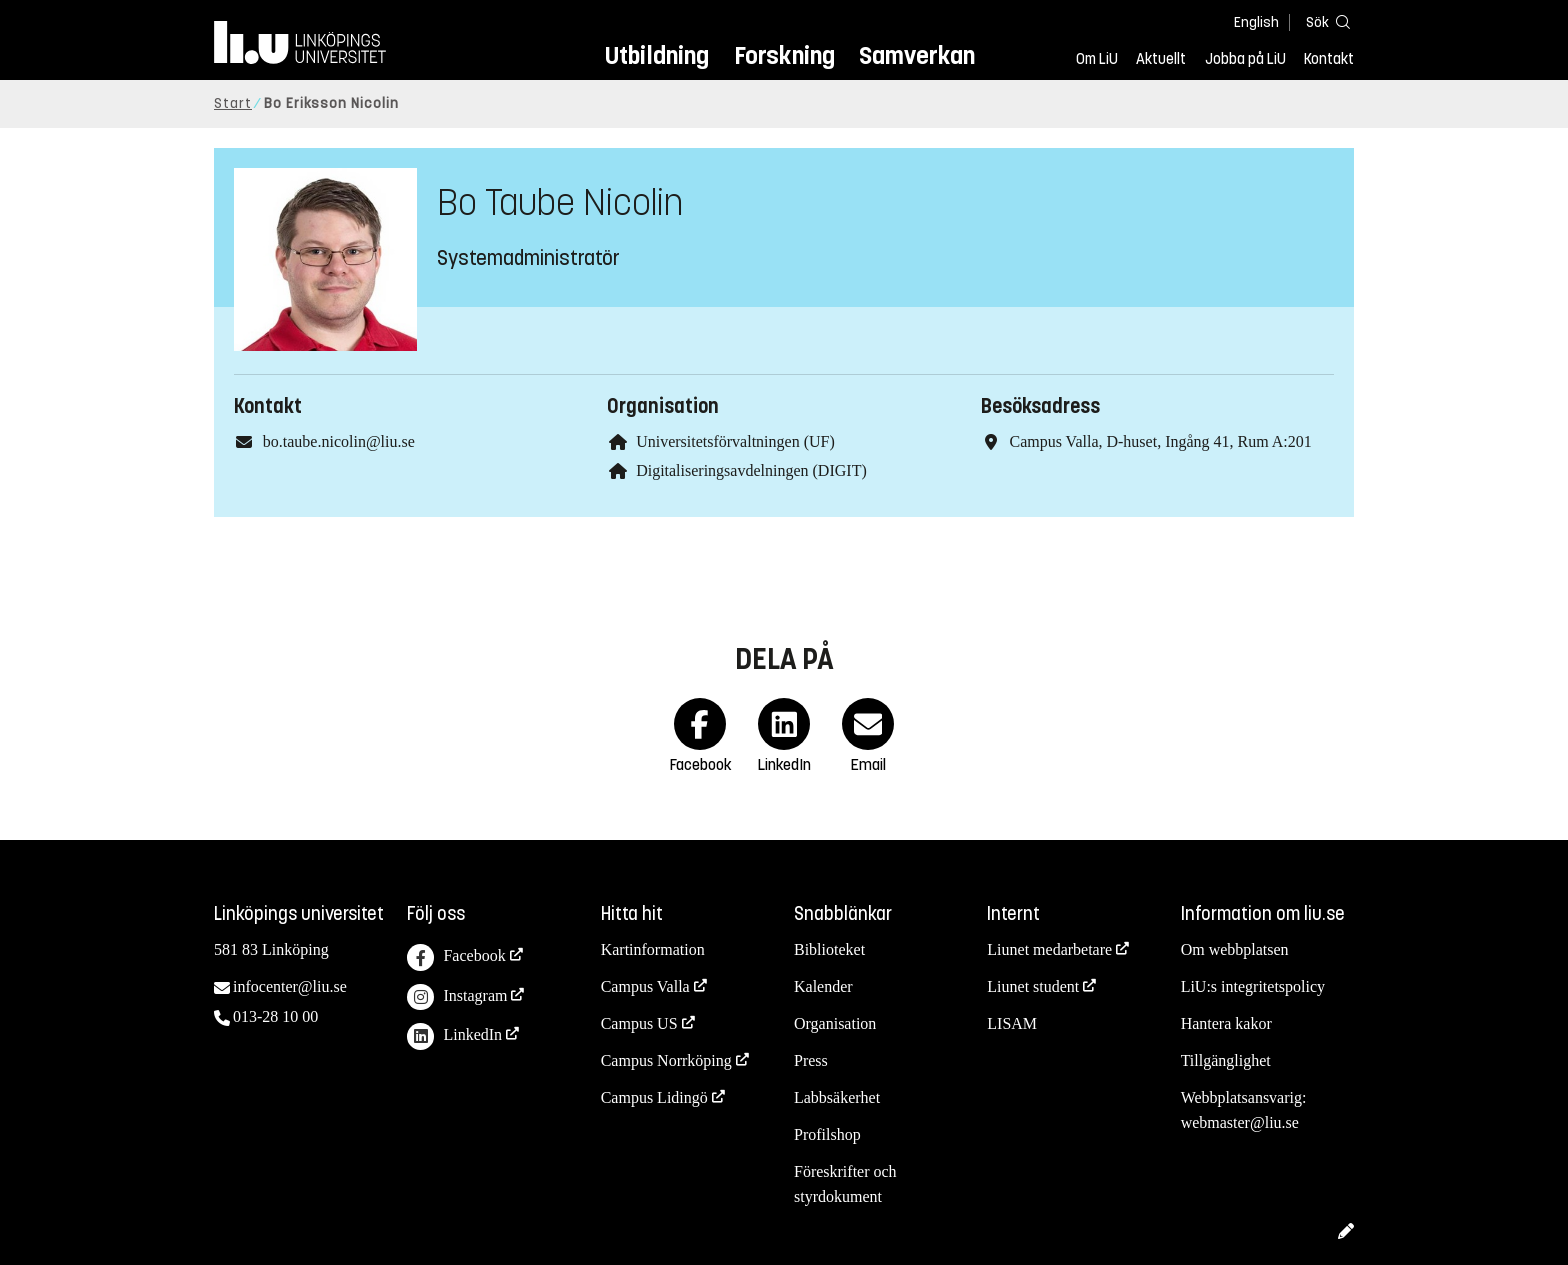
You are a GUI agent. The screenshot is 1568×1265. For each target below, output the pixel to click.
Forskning (784, 55)
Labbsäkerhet (837, 1097)
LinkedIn (454, 1036)
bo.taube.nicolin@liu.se (339, 441)
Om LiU (1097, 59)
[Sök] (1324, 21)
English (1256, 22)
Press (811, 1060)
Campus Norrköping (666, 1060)
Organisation (835, 1023)
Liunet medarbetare (1049, 949)
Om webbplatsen (1235, 949)
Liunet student (1033, 986)
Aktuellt (1161, 59)
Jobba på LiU (1245, 59)
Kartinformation (653, 949)
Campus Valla (645, 986)
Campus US (639, 1023)
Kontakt (1329, 59)
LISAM (1012, 1023)
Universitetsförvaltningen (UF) (735, 441)
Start (233, 103)
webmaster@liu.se (1240, 1122)
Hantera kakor (1226, 1023)
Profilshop (827, 1134)
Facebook (456, 957)
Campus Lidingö (654, 1097)
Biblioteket (829, 949)
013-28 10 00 (275, 1016)
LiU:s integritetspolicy (1253, 986)
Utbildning (657, 55)
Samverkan (917, 55)
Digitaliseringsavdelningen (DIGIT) (751, 470)
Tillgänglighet (1226, 1060)
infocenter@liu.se (290, 986)
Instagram (457, 997)
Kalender (823, 986)
